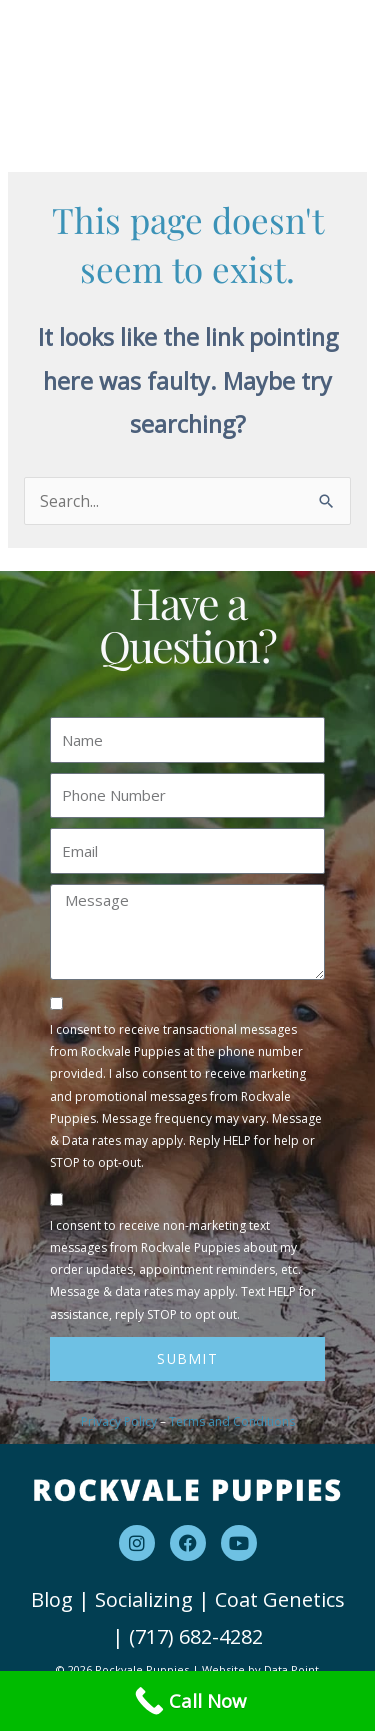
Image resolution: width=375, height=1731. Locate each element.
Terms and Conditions (232, 1421)
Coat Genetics (280, 1599)
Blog (52, 1599)
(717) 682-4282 (196, 1636)
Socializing (144, 1599)
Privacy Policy (119, 1421)
